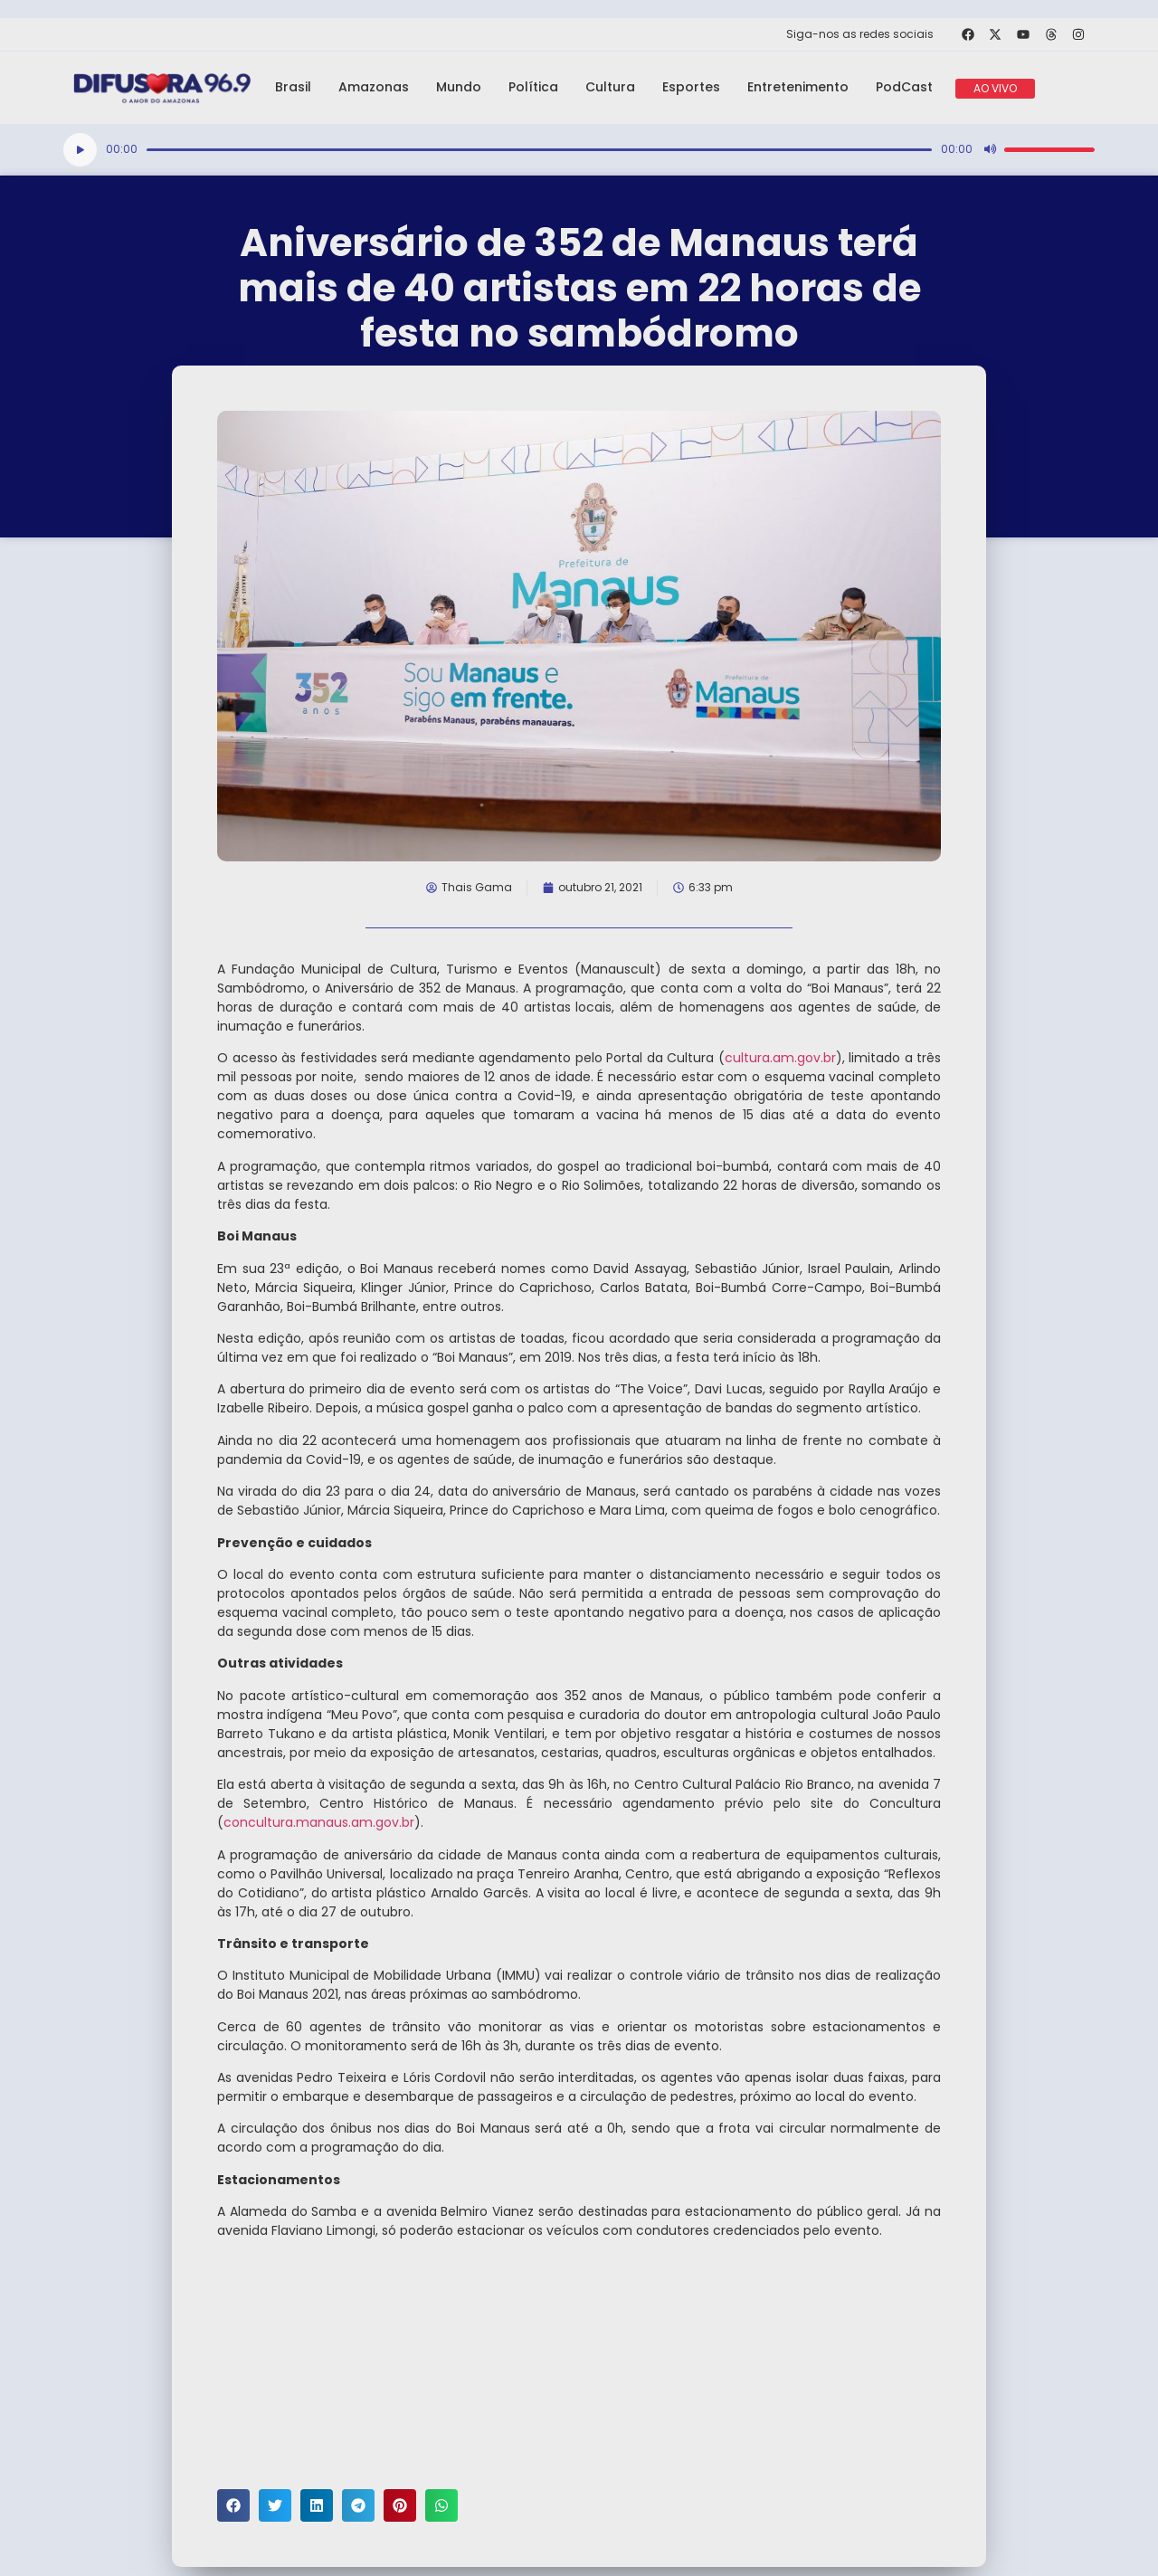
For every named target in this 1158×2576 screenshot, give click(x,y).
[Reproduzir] (80, 149)
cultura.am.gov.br (780, 1058)
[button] (233, 2505)
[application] (579, 149)
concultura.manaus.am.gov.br (318, 1822)
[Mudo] (990, 149)
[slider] (539, 149)
